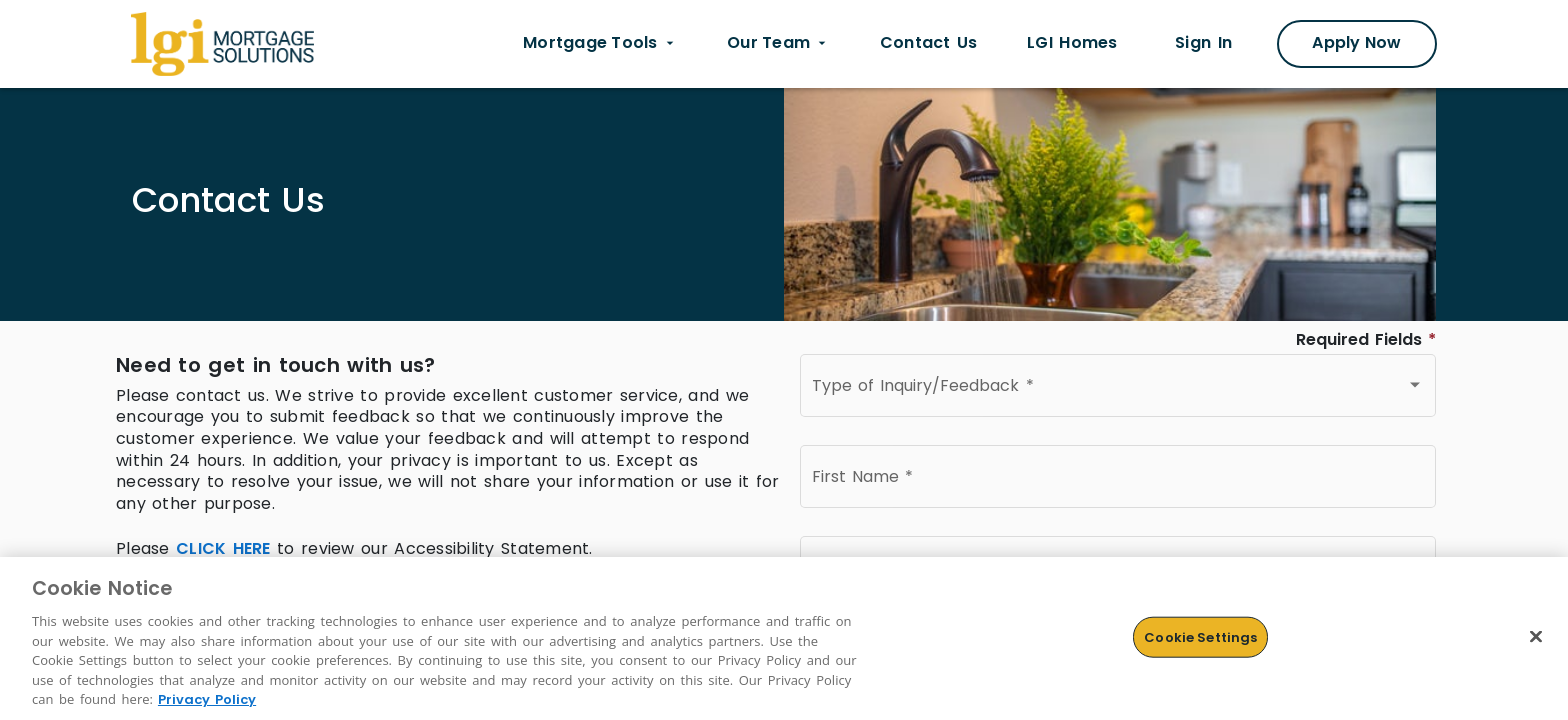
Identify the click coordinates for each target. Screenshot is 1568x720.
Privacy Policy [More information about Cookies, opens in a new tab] (207, 699)
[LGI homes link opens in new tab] (1072, 44)
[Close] (1536, 636)
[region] (784, 638)
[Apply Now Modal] (1357, 44)
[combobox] (1118, 390)
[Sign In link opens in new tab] (1203, 44)
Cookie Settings (1200, 636)
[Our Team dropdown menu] (778, 44)
